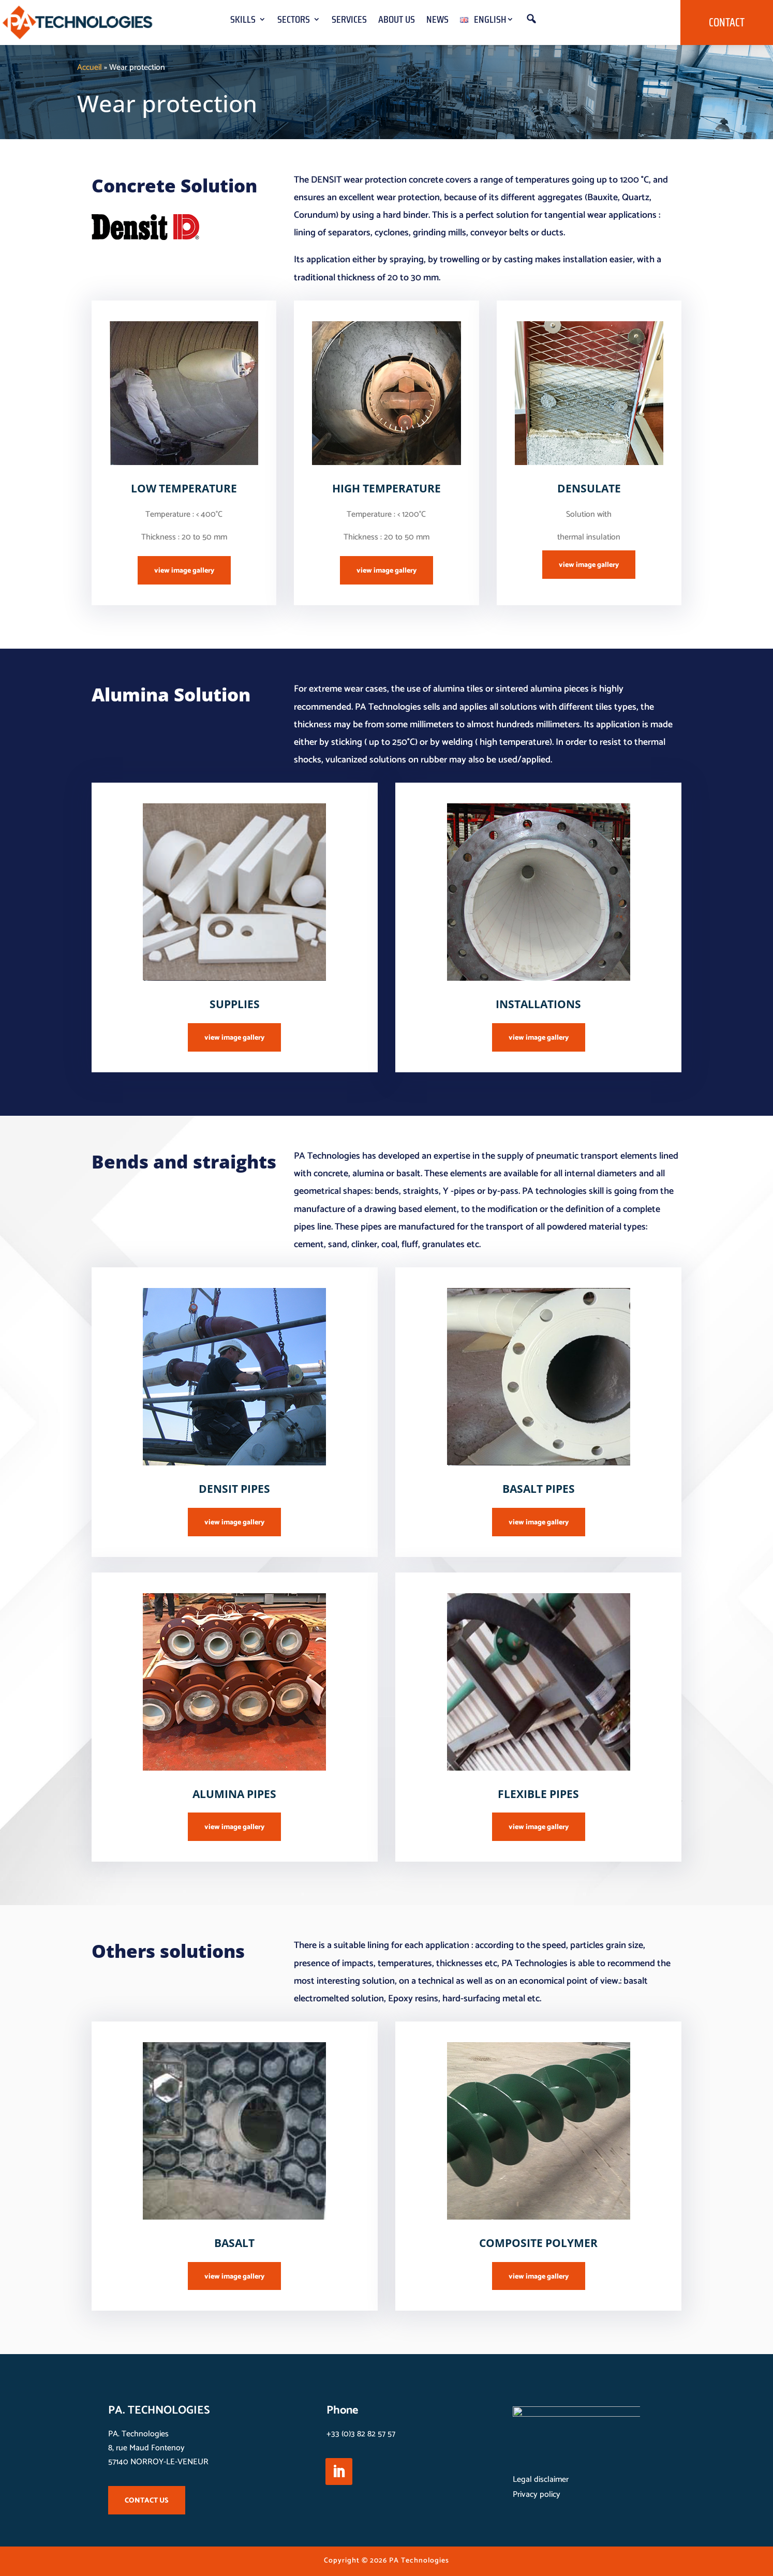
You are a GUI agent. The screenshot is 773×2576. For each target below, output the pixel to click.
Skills (243, 21)
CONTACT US (147, 2501)
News (437, 21)
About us (396, 21)
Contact (727, 22)
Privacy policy (536, 2495)
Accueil (89, 67)
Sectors (293, 21)
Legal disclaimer (541, 2480)
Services (349, 21)
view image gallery (184, 571)
